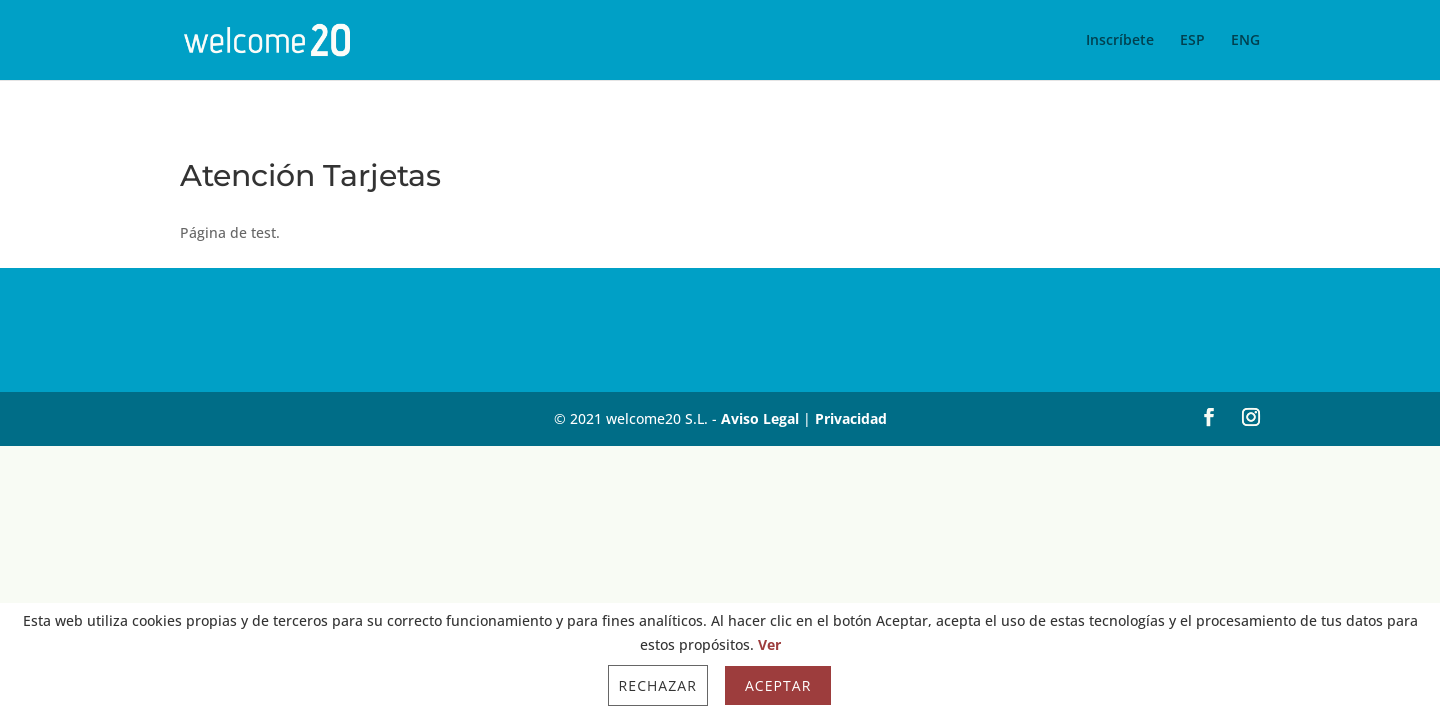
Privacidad (851, 418)
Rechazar (658, 685)
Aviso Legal (760, 418)
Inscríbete (1120, 41)
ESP (1192, 41)
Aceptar (778, 685)
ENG (1245, 41)
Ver (769, 644)
